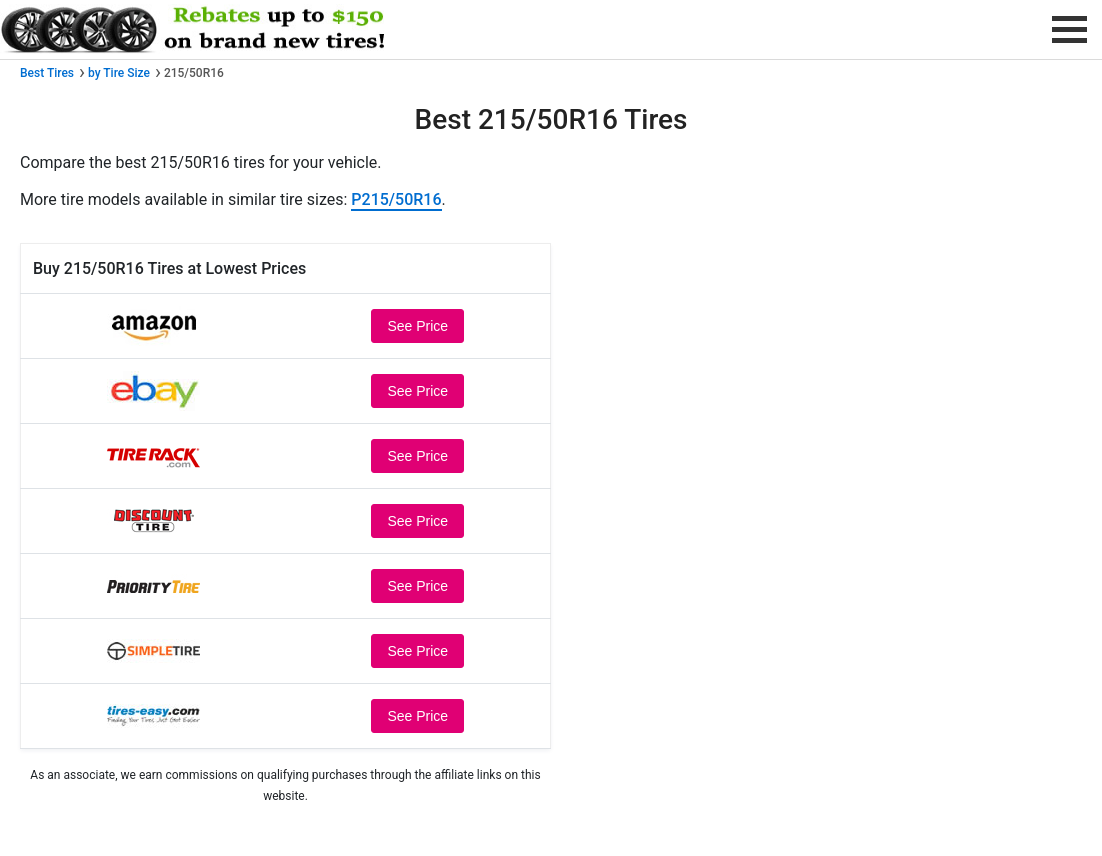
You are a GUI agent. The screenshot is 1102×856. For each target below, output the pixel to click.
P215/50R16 (396, 199)
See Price (417, 326)
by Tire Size (119, 73)
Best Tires (47, 73)
